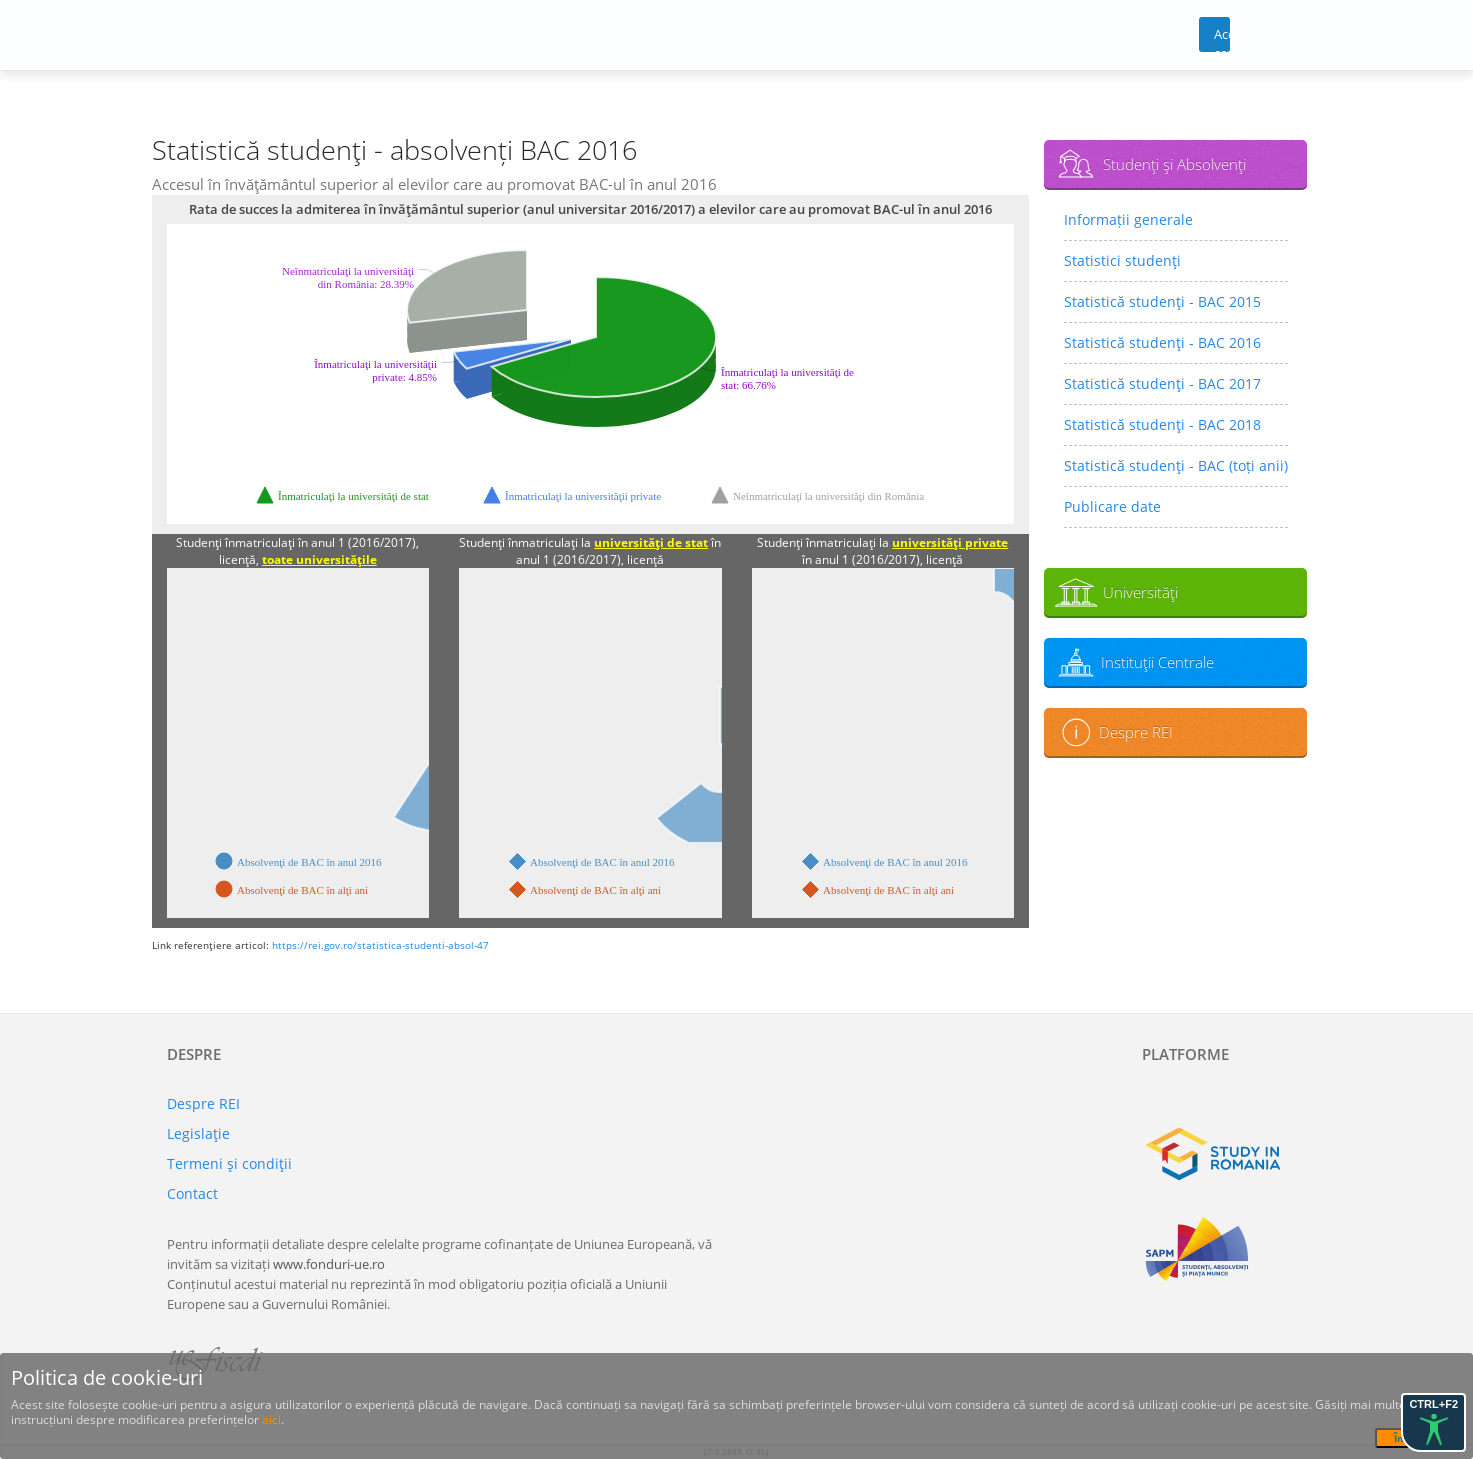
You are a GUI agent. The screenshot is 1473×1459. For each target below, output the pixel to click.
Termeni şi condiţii (229, 1163)
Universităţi (1140, 592)
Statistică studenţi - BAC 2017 (1162, 383)
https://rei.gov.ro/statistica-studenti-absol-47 (380, 945)
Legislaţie (198, 1133)
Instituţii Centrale (1157, 662)
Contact (192, 1193)
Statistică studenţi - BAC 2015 (1162, 301)
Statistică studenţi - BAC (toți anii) (1176, 465)
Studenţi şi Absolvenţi (1174, 164)
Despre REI (1136, 732)
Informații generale (1128, 219)
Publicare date (1112, 506)
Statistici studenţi (1122, 260)
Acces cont (1222, 38)
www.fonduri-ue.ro (329, 1264)
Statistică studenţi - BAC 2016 (1162, 342)
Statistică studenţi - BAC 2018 (1162, 424)
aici (271, 1419)
